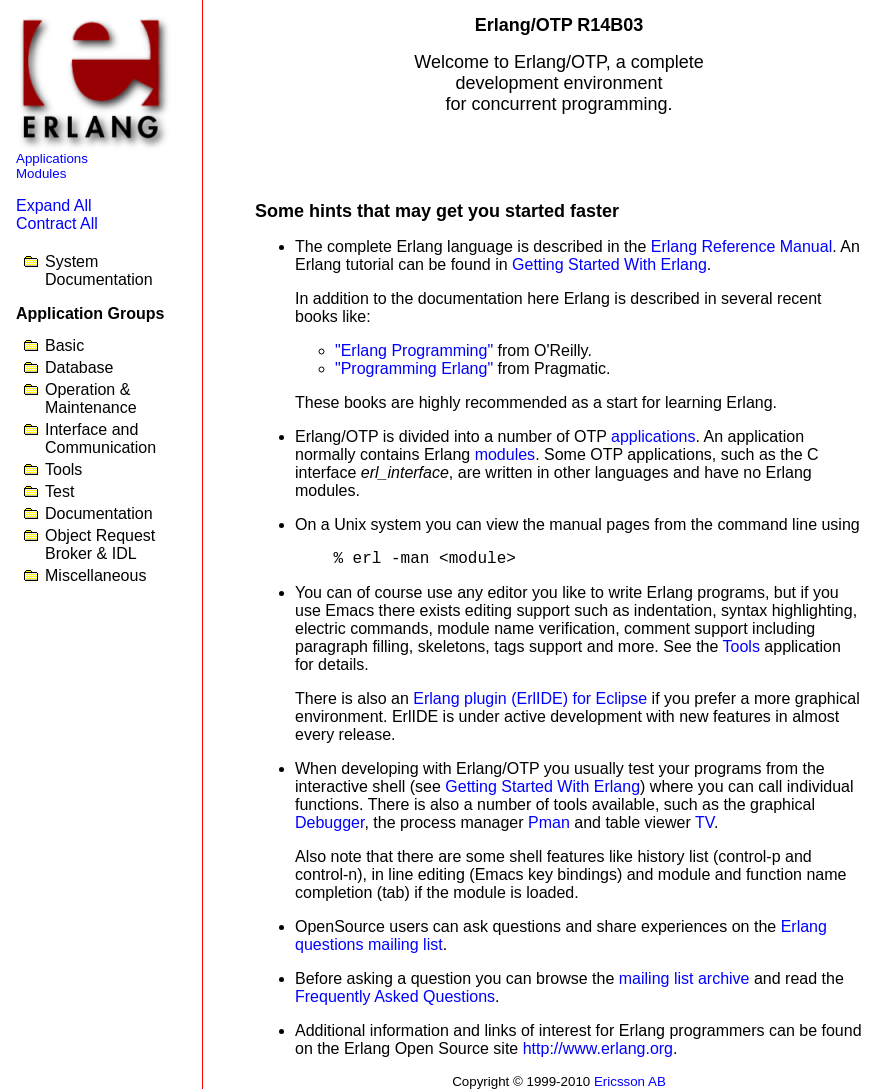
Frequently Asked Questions (395, 996)
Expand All (54, 205)
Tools (741, 646)
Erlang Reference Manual (741, 246)
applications (653, 436)
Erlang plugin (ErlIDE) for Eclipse (530, 698)
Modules (41, 173)
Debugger (329, 822)
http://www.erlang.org (598, 1048)
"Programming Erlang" (414, 368)
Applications (52, 158)
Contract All (57, 223)
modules (505, 454)
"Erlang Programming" (414, 350)
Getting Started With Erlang (609, 264)
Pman (549, 822)
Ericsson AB (630, 1081)
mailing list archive (684, 978)
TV (704, 822)
